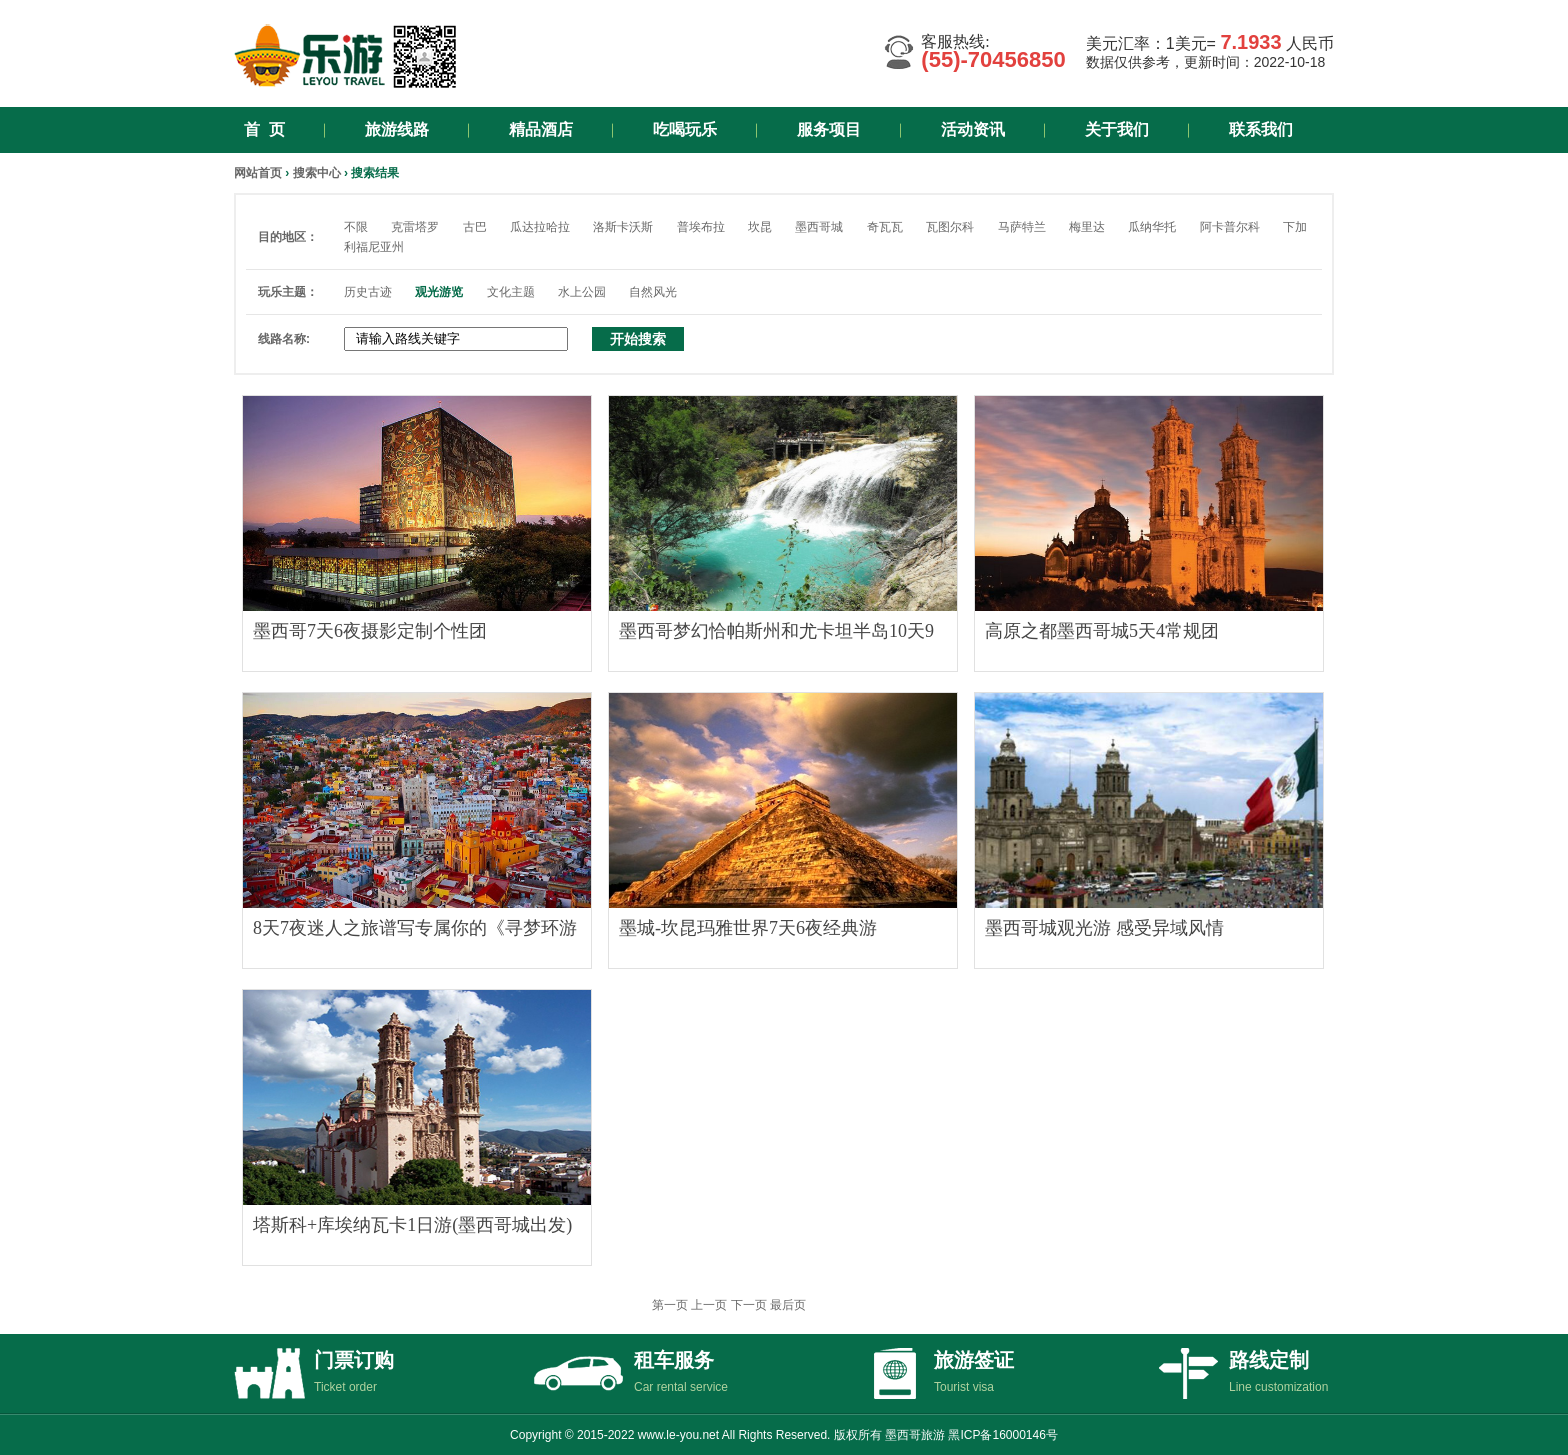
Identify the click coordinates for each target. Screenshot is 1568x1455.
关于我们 (1117, 129)
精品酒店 (541, 129)
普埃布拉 (701, 227)
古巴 (475, 227)
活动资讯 (973, 129)
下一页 (749, 1305)
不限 (356, 227)
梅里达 (1087, 227)
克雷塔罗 (415, 227)
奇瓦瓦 (885, 227)
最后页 (788, 1305)
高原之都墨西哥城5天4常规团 (1102, 631)
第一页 (670, 1305)
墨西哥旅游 (915, 1435)
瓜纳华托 (1152, 227)
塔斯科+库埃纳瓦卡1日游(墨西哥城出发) (412, 1225)
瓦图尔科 (950, 227)
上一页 (709, 1305)
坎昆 (760, 227)
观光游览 (439, 292)
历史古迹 (368, 292)
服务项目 (829, 129)
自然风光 (653, 292)
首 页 (264, 129)
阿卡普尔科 (1230, 227)
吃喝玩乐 (685, 129)
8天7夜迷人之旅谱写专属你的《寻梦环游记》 (415, 933)
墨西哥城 (819, 227)
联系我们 (1261, 129)
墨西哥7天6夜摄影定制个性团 (370, 631)
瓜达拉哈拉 (540, 227)
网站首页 (258, 173)
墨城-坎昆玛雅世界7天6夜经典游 (748, 928)
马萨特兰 (1022, 227)
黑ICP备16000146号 (1002, 1435)
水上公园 (582, 292)
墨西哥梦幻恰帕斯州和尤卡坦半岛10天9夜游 (776, 636)
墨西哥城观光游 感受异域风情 (1104, 928)
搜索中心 (317, 173)
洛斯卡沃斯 (623, 227)
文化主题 (511, 292)
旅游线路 (397, 129)
